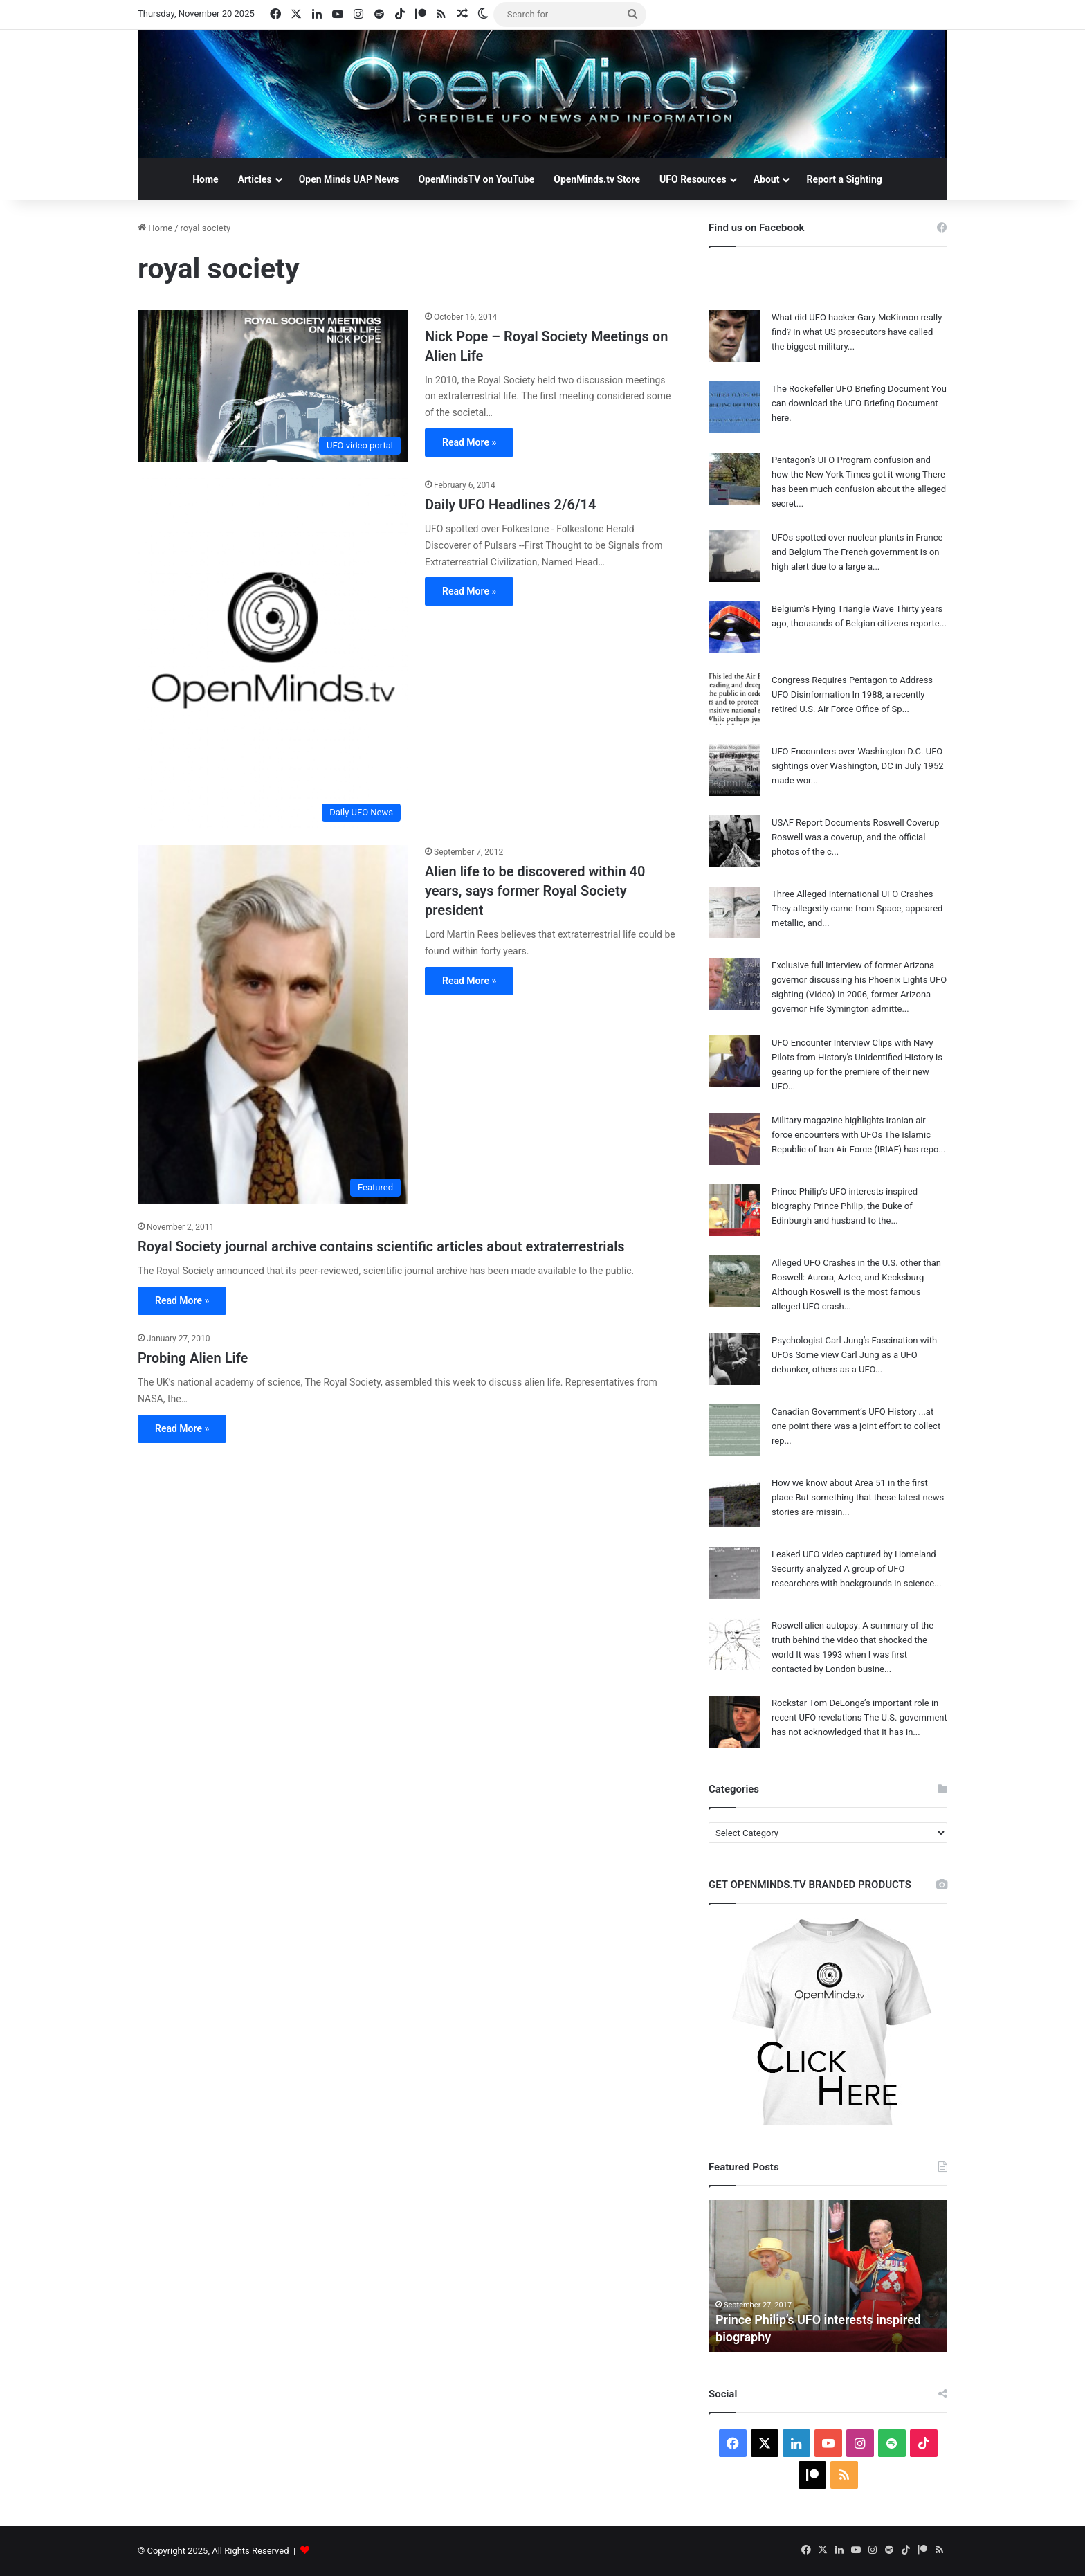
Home (205, 179)
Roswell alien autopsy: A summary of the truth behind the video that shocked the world (852, 1640)
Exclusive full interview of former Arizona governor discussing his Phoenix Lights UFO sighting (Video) (859, 979)
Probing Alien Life (193, 1358)
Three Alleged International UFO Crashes (852, 894)
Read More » (469, 442)
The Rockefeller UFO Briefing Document (850, 388)
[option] (828, 2276)
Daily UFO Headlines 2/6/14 (510, 504)
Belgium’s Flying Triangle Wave (833, 609)
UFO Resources (693, 179)
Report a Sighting (844, 179)
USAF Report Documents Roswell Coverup (856, 822)
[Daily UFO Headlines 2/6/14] (273, 653)
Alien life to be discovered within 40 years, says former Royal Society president (535, 890)
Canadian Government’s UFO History (844, 1411)
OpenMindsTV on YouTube (476, 179)
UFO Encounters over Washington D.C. (848, 751)
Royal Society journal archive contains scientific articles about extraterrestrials (381, 1246)
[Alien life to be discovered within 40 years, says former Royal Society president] (273, 1024)
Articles (255, 179)
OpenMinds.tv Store (597, 179)
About (767, 179)
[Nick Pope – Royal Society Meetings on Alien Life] (273, 386)
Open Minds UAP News (349, 179)
